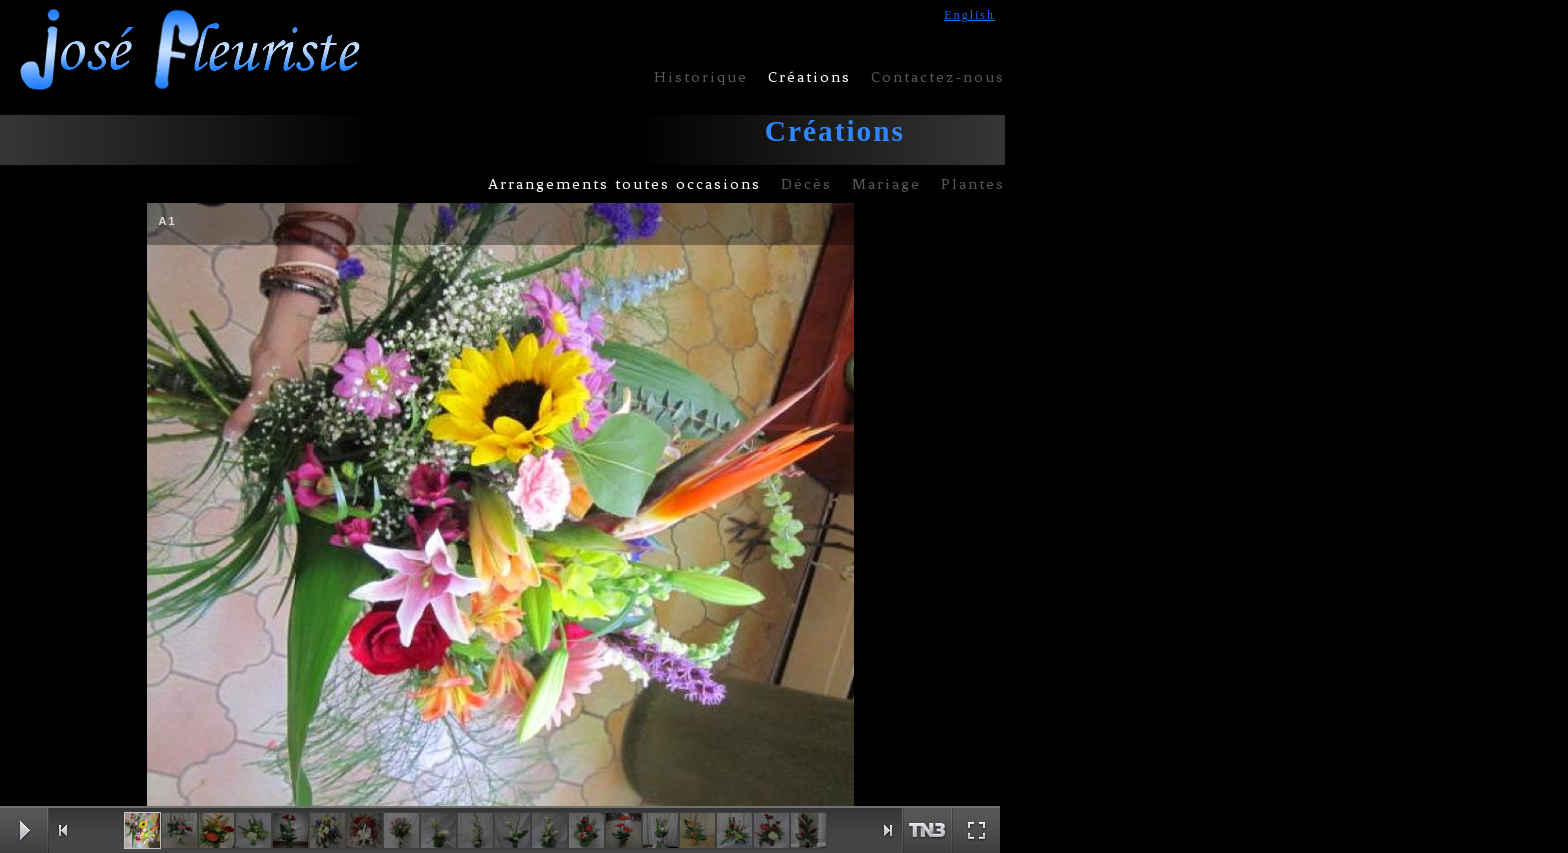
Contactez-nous (938, 77)
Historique (701, 77)
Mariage (886, 184)
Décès (806, 184)
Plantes (973, 184)
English (969, 15)
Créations (809, 77)
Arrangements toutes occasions (624, 184)
